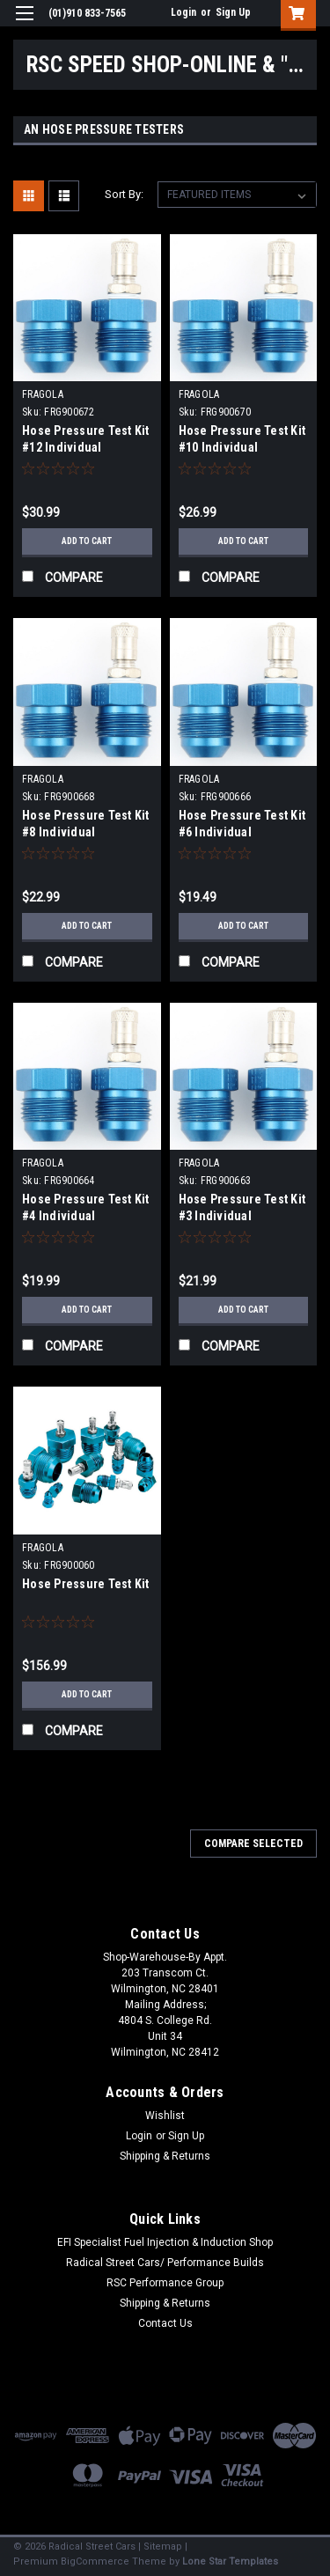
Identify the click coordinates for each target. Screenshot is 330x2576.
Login (183, 12)
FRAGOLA (42, 394)
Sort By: (124, 194)
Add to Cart (87, 541)
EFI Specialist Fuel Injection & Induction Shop (165, 2242)
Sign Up (233, 12)
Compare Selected (253, 1843)
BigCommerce (95, 2561)
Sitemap (162, 2546)
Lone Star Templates (230, 2561)
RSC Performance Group (165, 2283)
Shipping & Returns (165, 2156)
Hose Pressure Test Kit (86, 1584)
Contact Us (165, 2323)
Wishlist (165, 2115)
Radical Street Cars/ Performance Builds (165, 2262)
